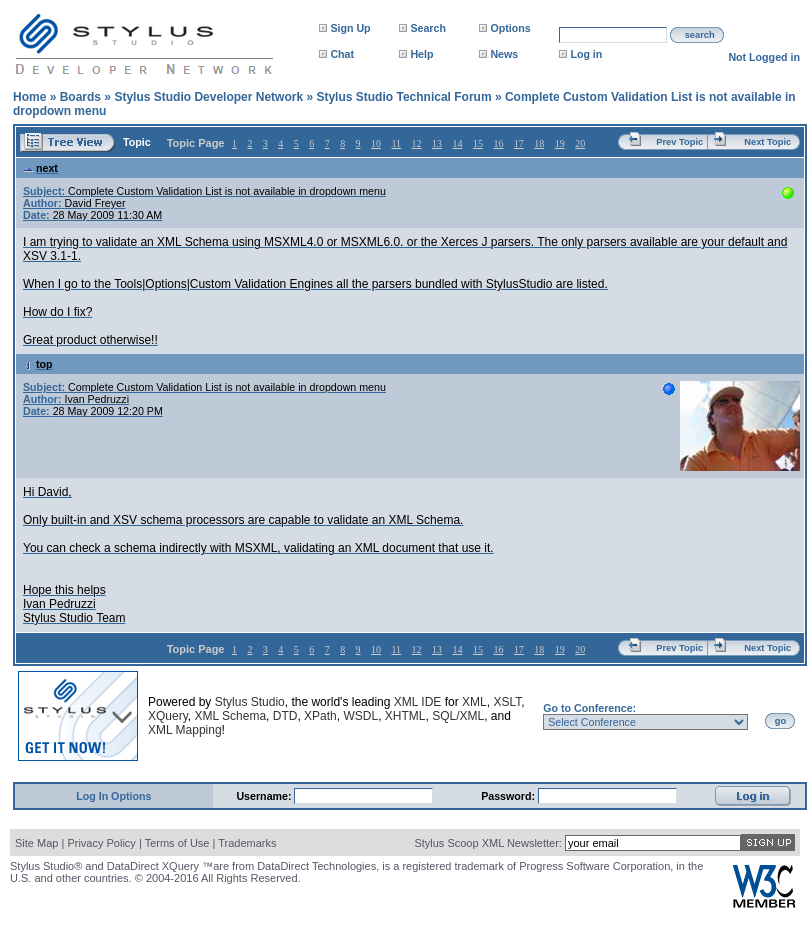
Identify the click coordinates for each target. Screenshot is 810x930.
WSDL (360, 716)
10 (376, 143)
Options (510, 28)
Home (29, 97)
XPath (320, 716)
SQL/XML (458, 716)
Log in (586, 54)
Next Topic (767, 142)
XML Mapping (185, 730)
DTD (285, 716)
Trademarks (247, 843)
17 (519, 143)
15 (478, 143)
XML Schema (230, 716)
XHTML (405, 716)
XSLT (507, 702)
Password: (509, 796)
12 (417, 143)
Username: (265, 796)
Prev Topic (679, 142)
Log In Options (113, 796)
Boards (80, 97)
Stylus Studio (250, 702)
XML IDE (418, 702)
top (38, 364)
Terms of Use (177, 843)
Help (421, 54)
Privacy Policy (101, 843)
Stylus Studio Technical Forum (403, 97)
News (504, 54)
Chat (342, 54)
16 (498, 143)
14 (457, 143)
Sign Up (350, 28)
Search (428, 28)
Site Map (36, 843)
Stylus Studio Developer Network (208, 97)
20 (580, 143)
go (780, 721)
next (40, 168)
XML (474, 702)
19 (560, 143)
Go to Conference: (589, 708)
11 (396, 143)
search (700, 35)
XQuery (168, 716)
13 (437, 143)
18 (539, 143)
